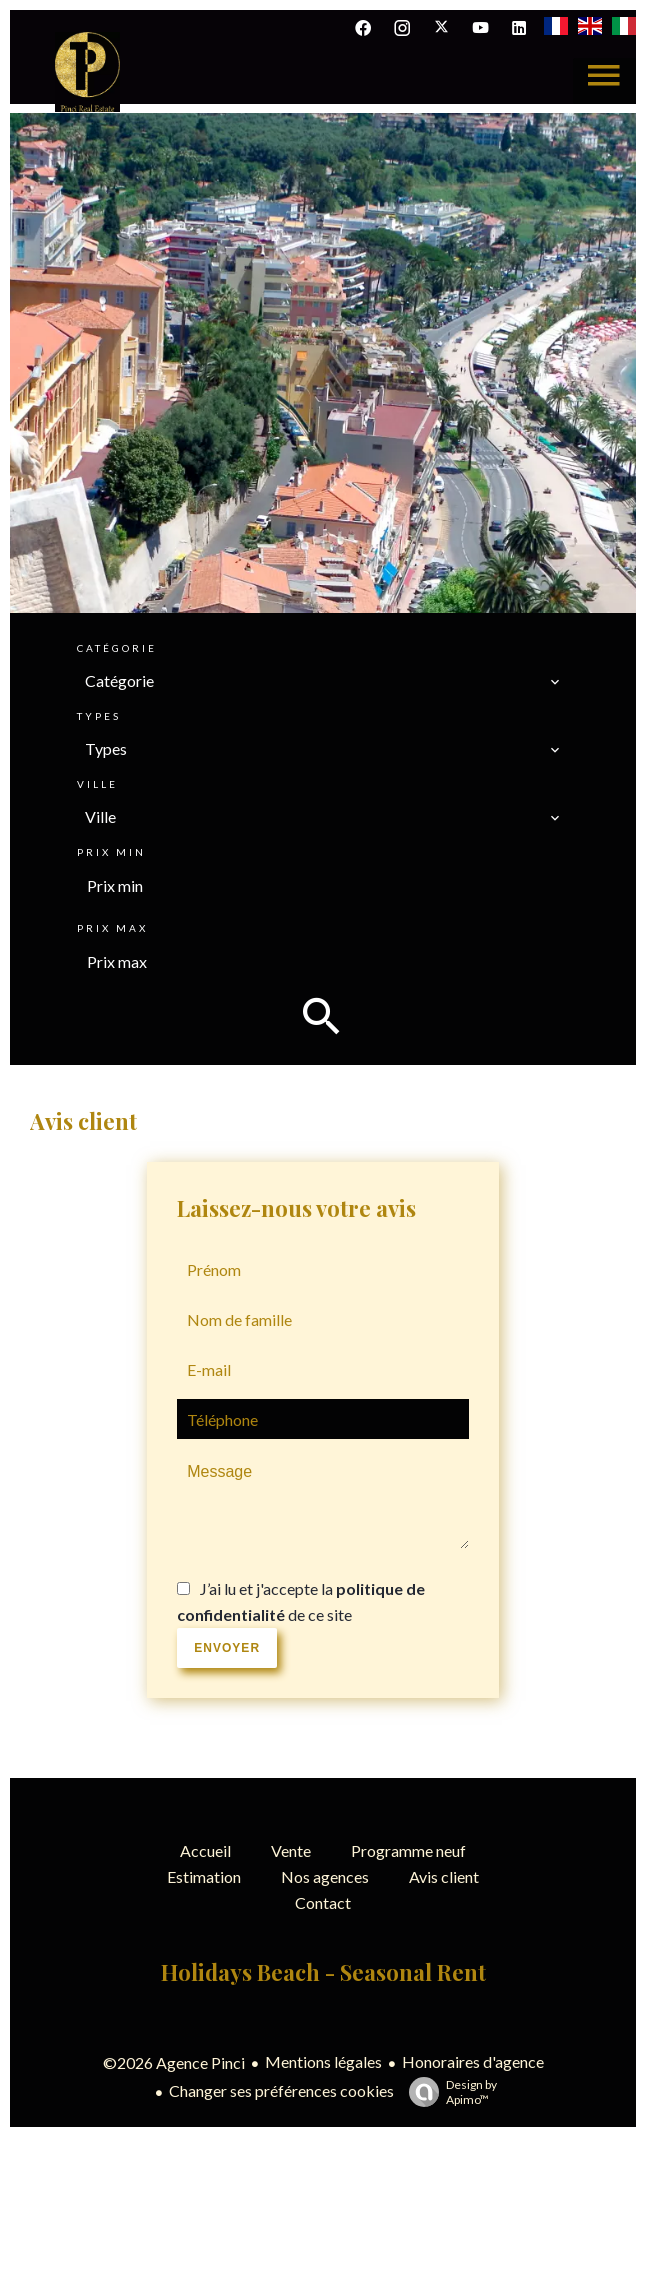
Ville (97, 784)
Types (99, 716)
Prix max (112, 928)
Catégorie (117, 648)
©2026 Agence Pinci (174, 2062)
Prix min (111, 852)
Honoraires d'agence (473, 2061)
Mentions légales (323, 2061)
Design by (448, 2092)
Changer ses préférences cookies (281, 2090)
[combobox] (323, 681)
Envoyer (227, 1648)
